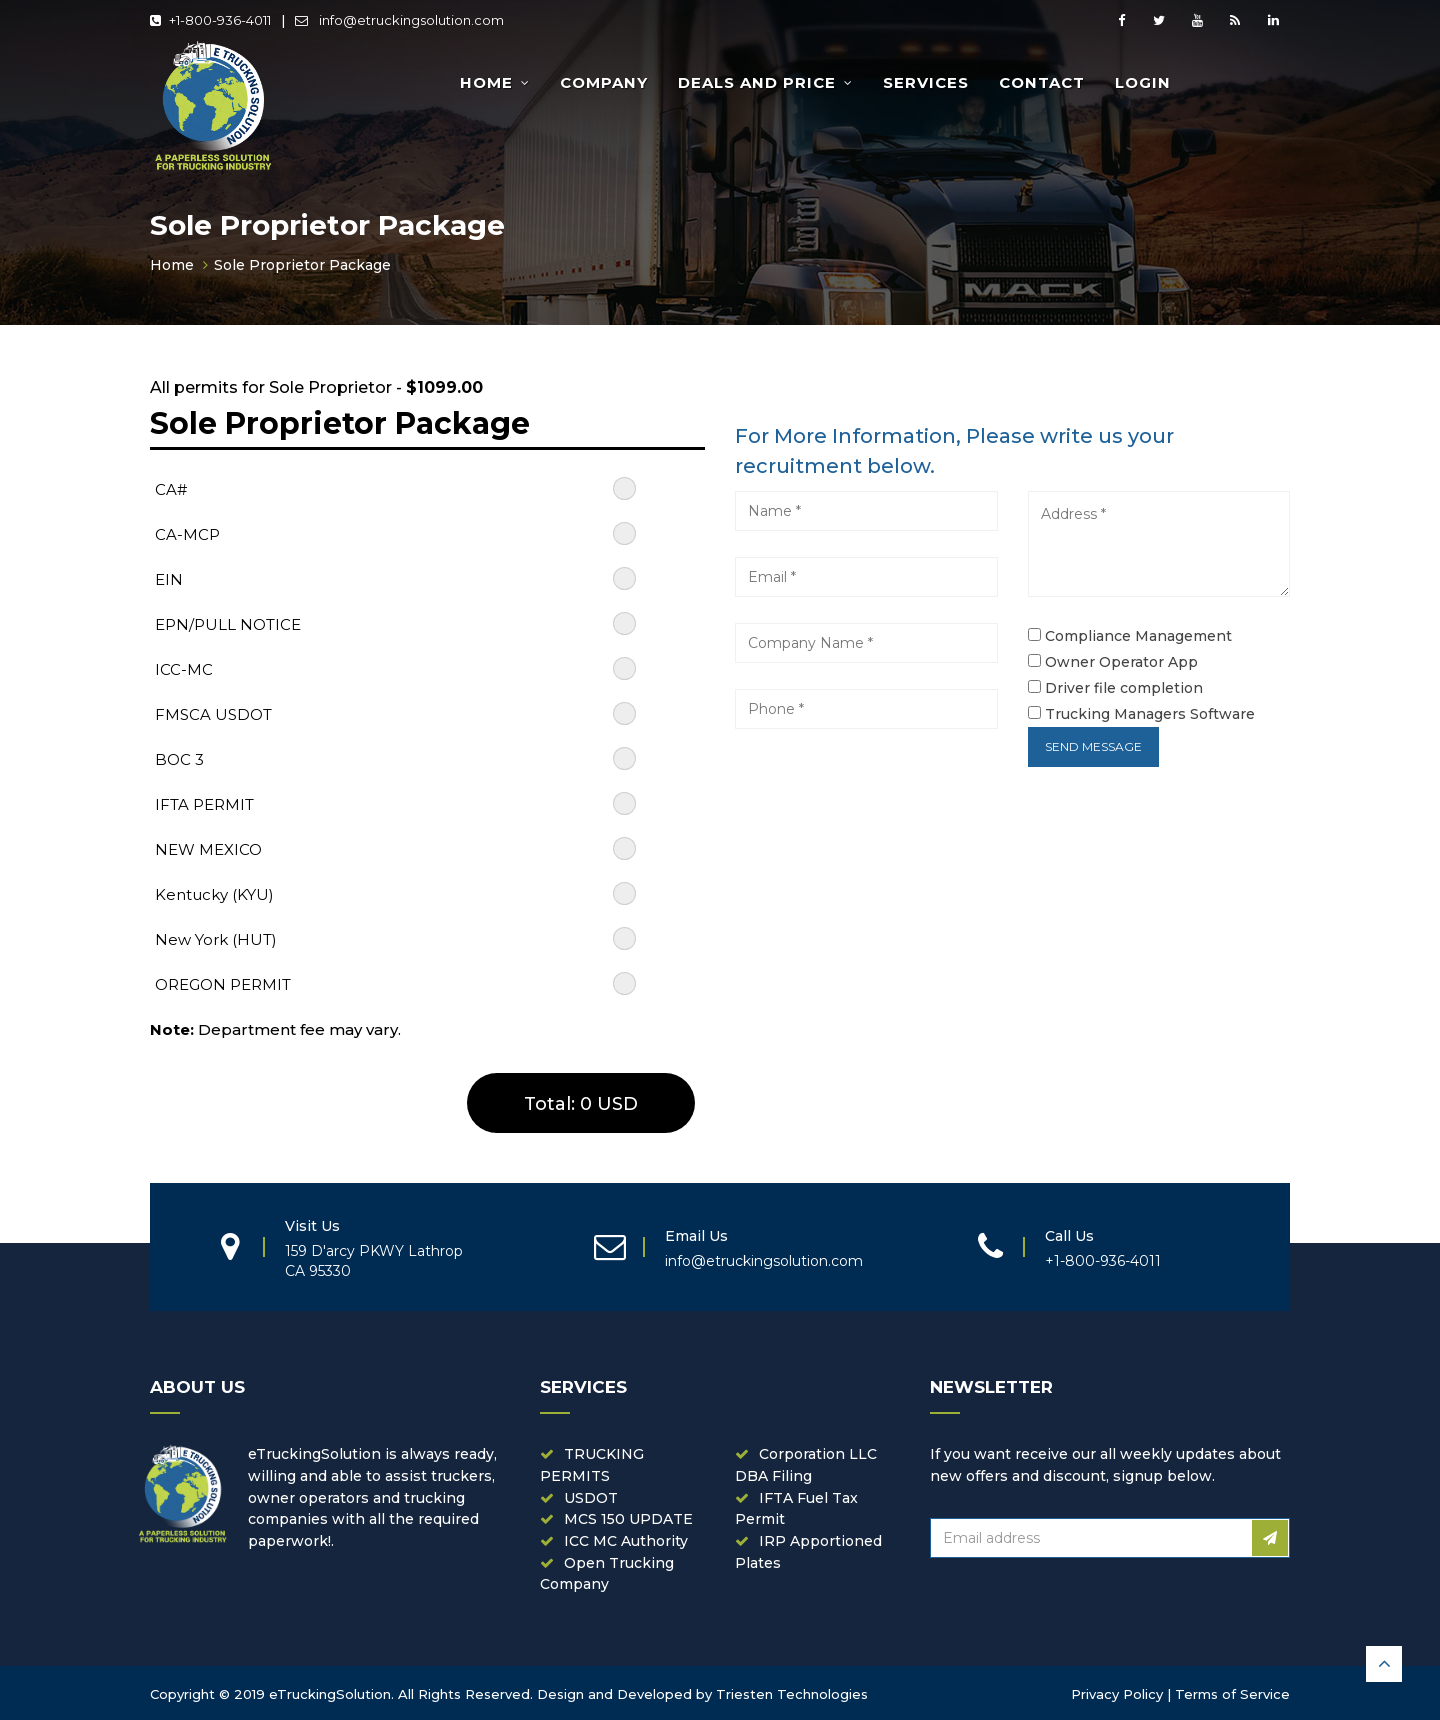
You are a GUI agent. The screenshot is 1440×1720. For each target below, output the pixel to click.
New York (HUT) (216, 939)
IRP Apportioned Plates (808, 1552)
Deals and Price (757, 82)
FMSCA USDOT (213, 714)
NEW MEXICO (208, 849)
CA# (171, 489)
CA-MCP (187, 534)
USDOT (591, 1498)
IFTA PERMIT (204, 804)
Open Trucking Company (607, 1574)
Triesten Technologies (792, 1694)
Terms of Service (1232, 1694)
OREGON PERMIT (223, 984)
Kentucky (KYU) (214, 894)
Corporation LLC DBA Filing (806, 1465)
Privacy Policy (1117, 1694)
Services (926, 82)
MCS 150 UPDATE (628, 1519)
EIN (169, 579)
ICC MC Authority (626, 1541)
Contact (1042, 82)
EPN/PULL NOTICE (228, 624)
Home (486, 82)
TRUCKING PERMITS (592, 1465)
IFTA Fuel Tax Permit (796, 1509)
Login (1143, 82)
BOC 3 (179, 759)
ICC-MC (184, 669)
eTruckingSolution (330, 1694)
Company (604, 82)
